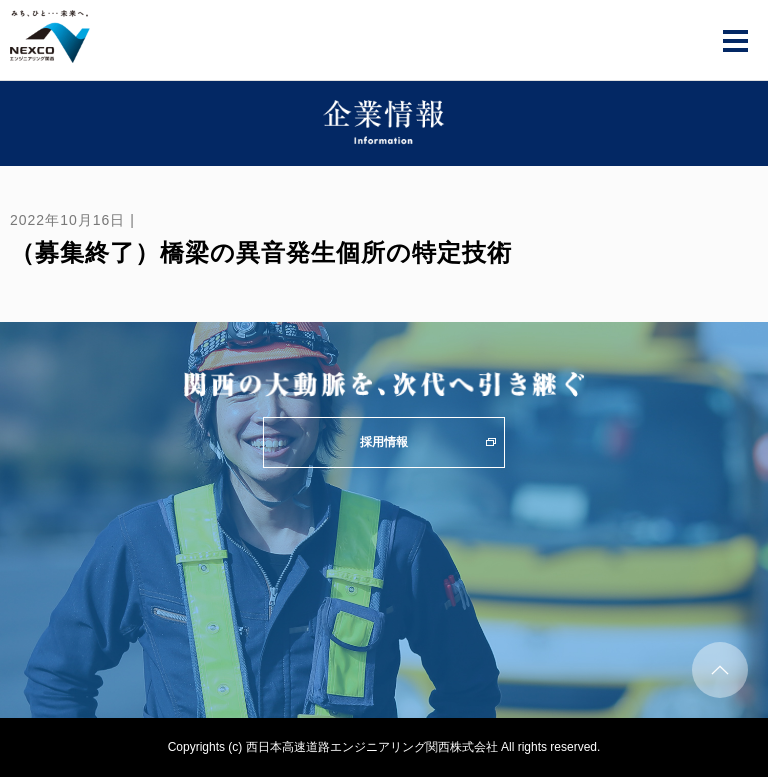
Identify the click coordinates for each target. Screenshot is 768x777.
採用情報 (384, 442)
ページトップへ (720, 670)
